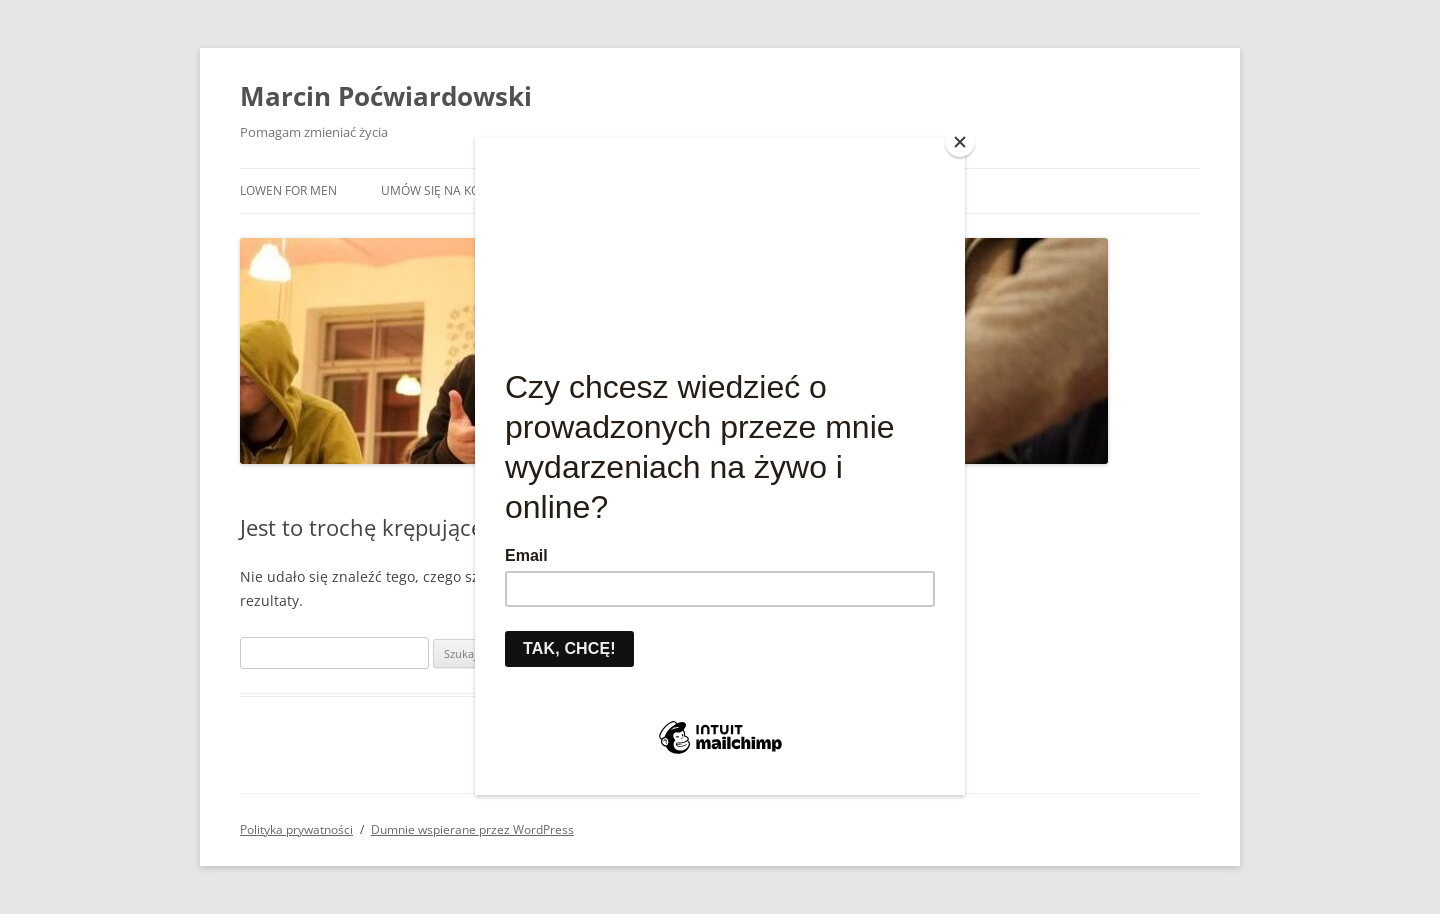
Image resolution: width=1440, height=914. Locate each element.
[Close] (960, 142)
